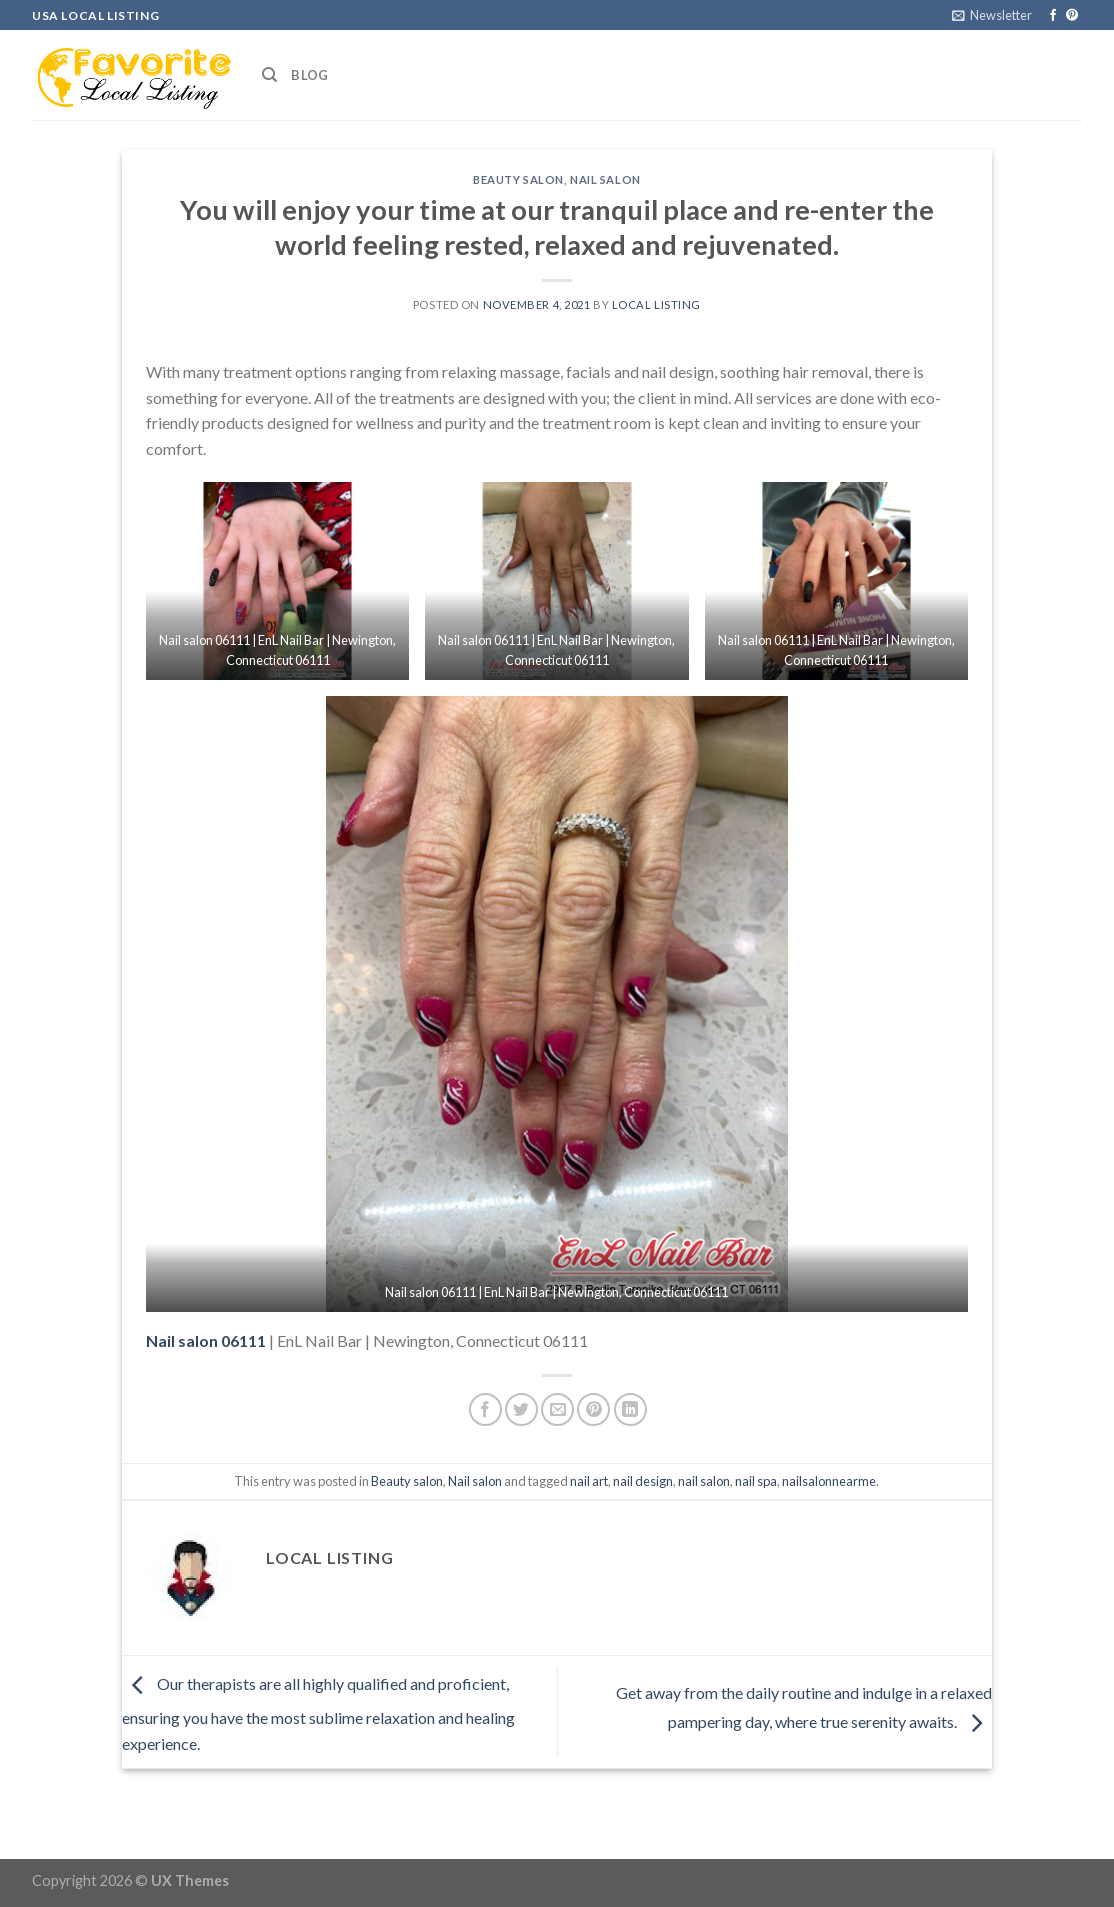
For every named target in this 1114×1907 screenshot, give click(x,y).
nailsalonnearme (829, 1481)
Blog (309, 75)
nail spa (756, 1481)
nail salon (704, 1481)
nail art (589, 1481)
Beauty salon (518, 179)
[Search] (269, 75)
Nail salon (605, 179)
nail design (643, 1481)
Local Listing (656, 304)
